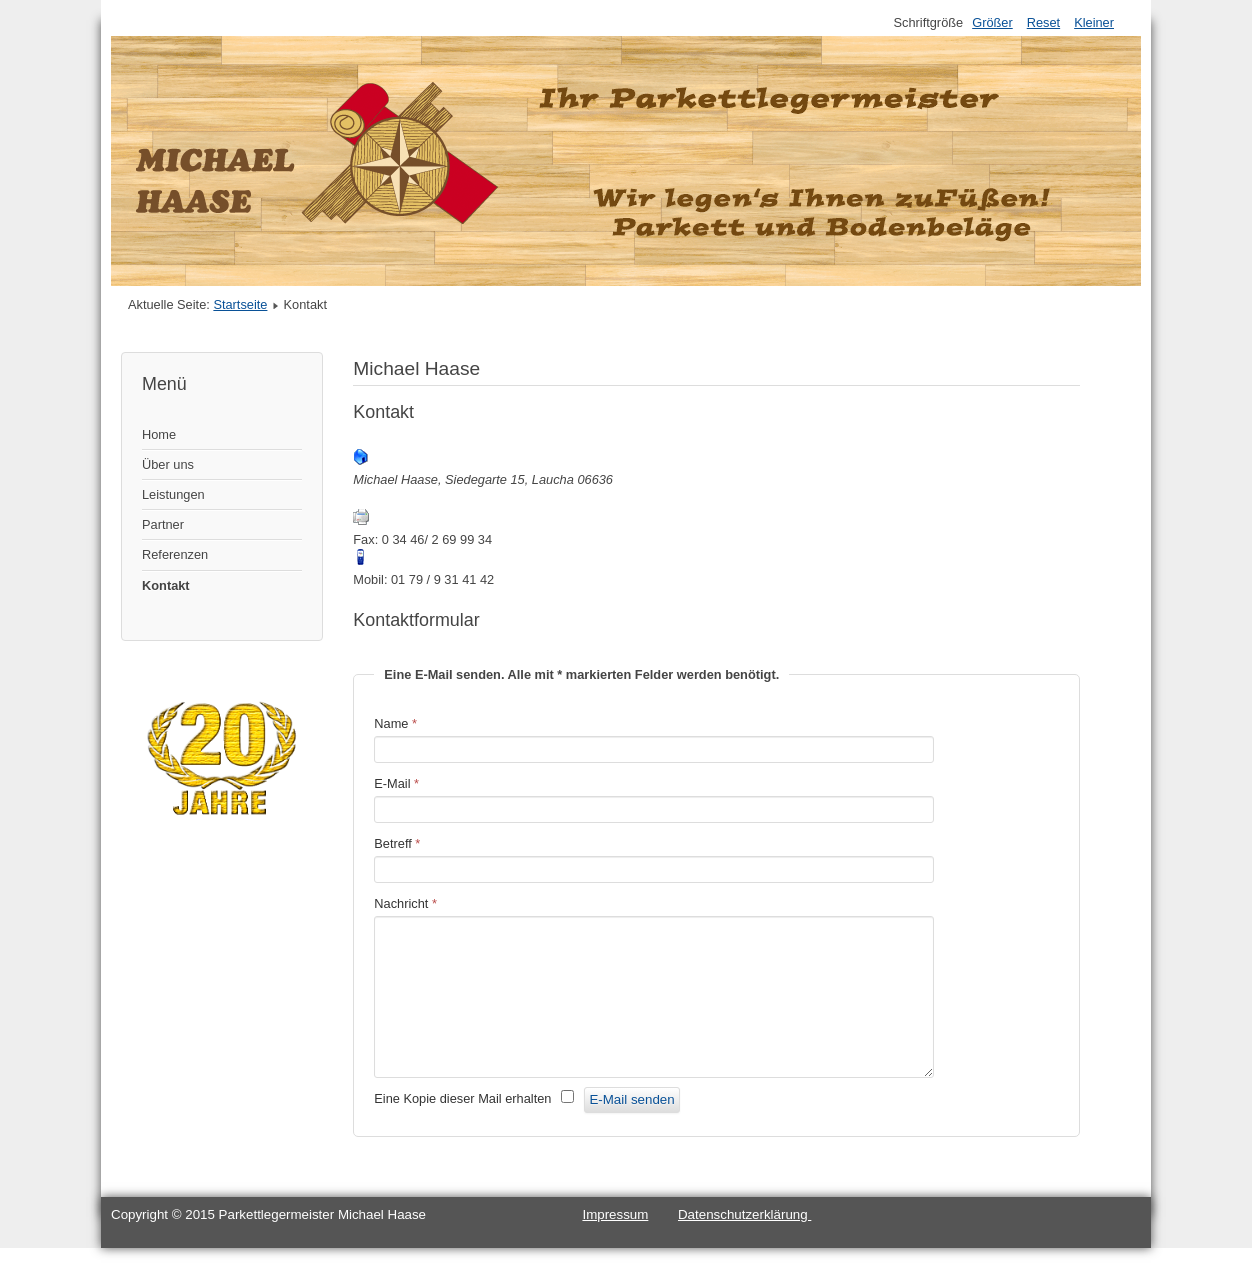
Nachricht (405, 903)
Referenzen (175, 554)
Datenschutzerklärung (744, 1244)
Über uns (168, 464)
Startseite (240, 304)
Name (395, 723)
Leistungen (173, 494)
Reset (1043, 22)
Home (159, 434)
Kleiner (1094, 22)
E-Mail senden (631, 1129)
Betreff (397, 843)
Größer (992, 22)
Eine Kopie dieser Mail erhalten (462, 1128)
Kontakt (166, 585)
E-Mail (396, 783)
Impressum (615, 1244)
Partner (163, 524)
